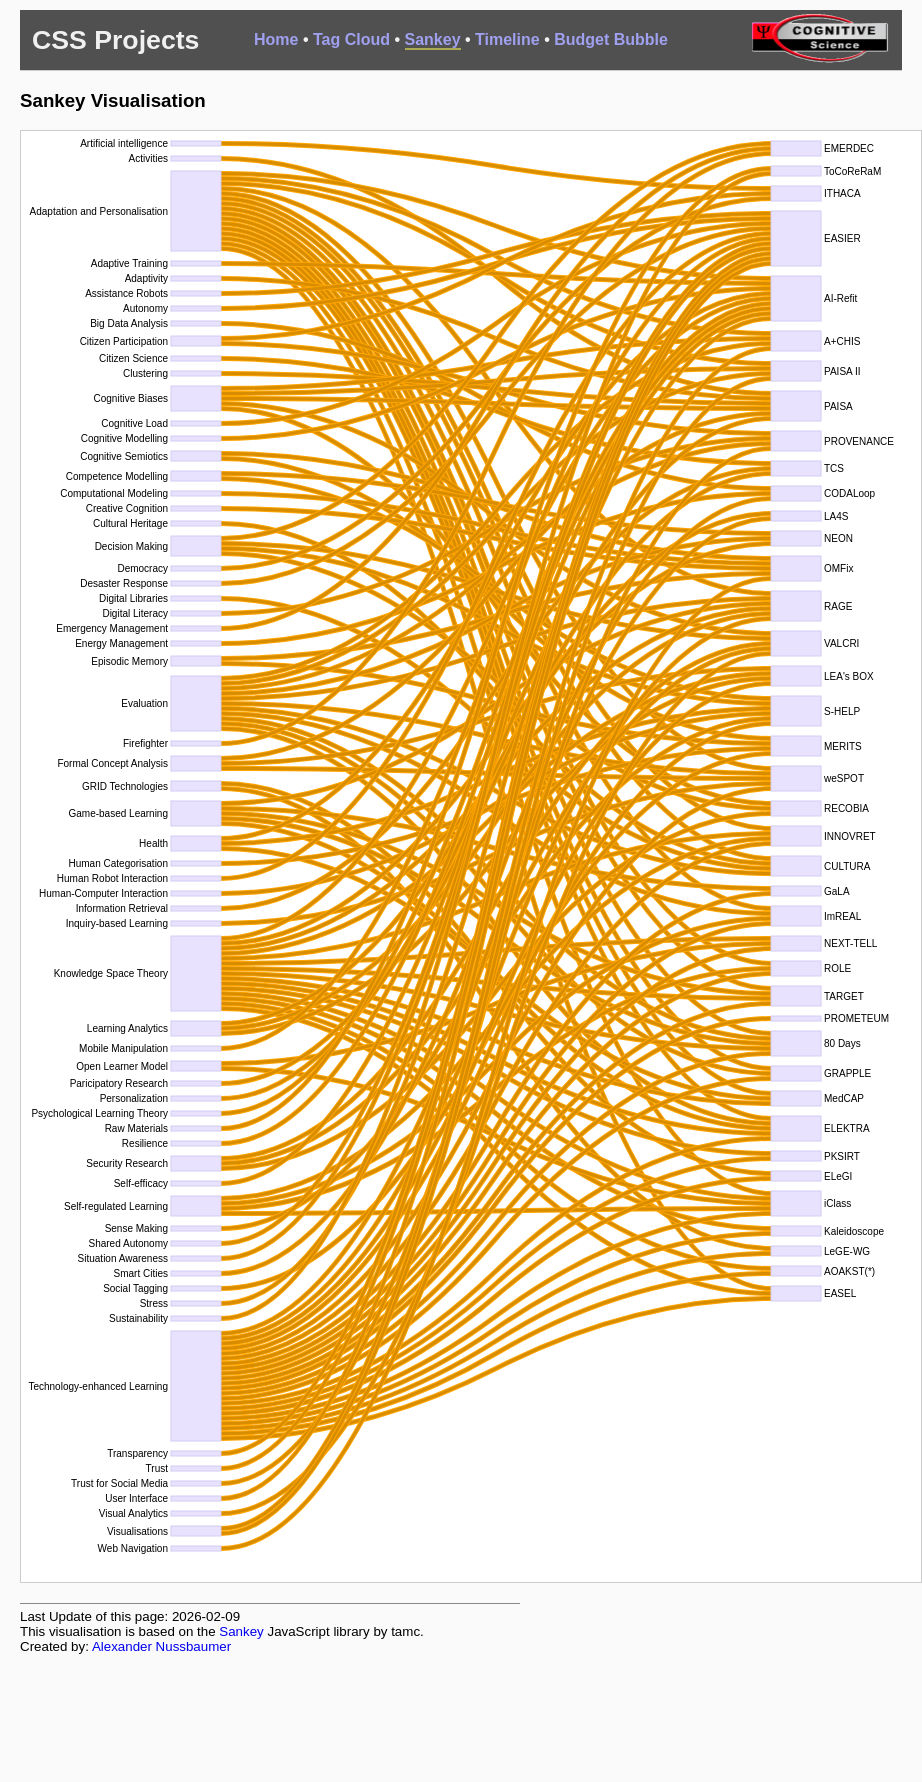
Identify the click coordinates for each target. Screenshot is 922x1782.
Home (276, 39)
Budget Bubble (611, 39)
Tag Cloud (351, 39)
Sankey (433, 39)
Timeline (507, 39)
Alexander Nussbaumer (161, 1646)
